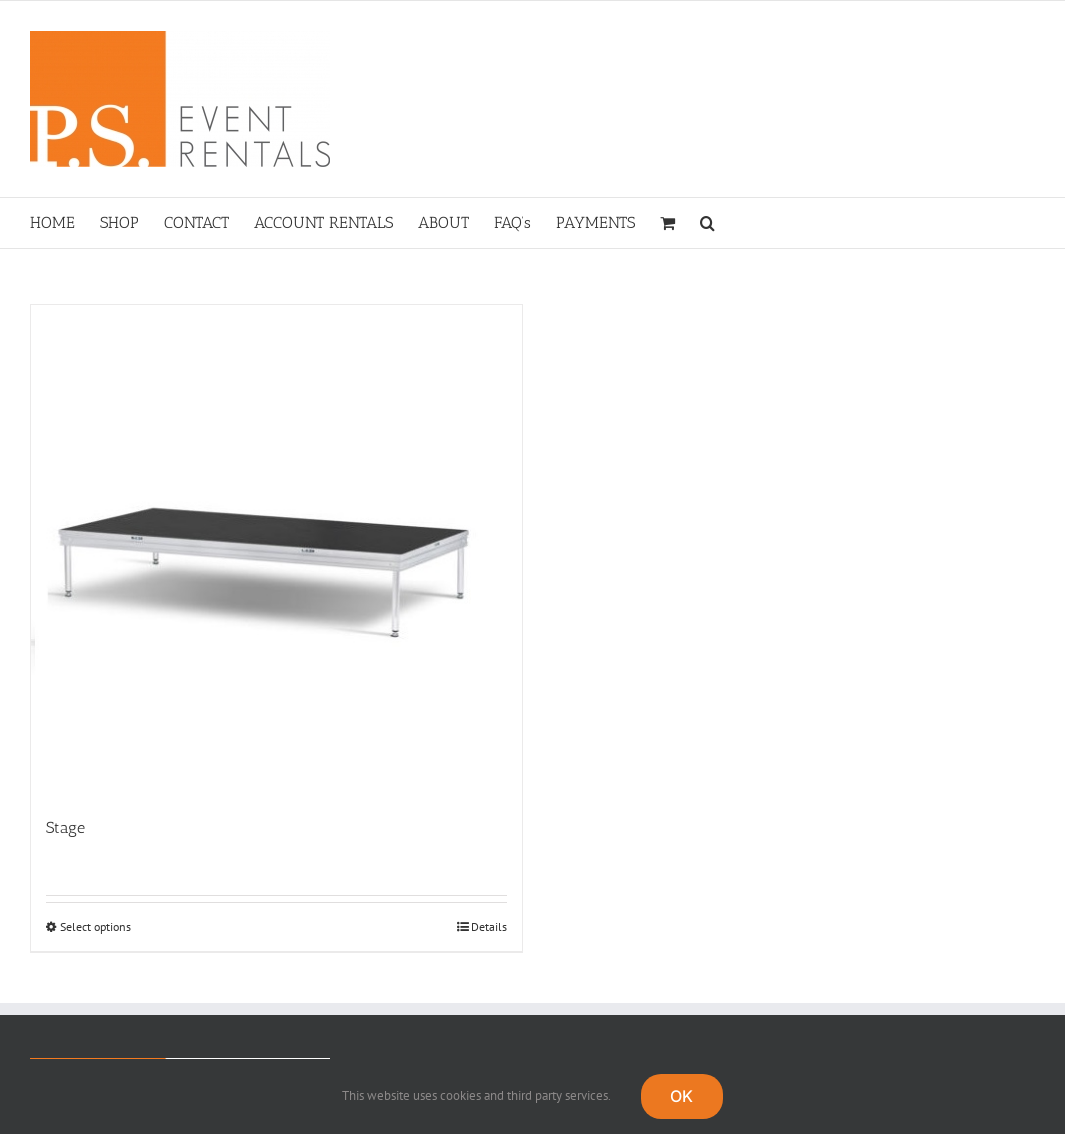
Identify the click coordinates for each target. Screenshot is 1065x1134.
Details (489, 926)
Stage (65, 827)
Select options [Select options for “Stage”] (95, 926)
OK (681, 1096)
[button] (707, 223)
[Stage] (276, 550)
